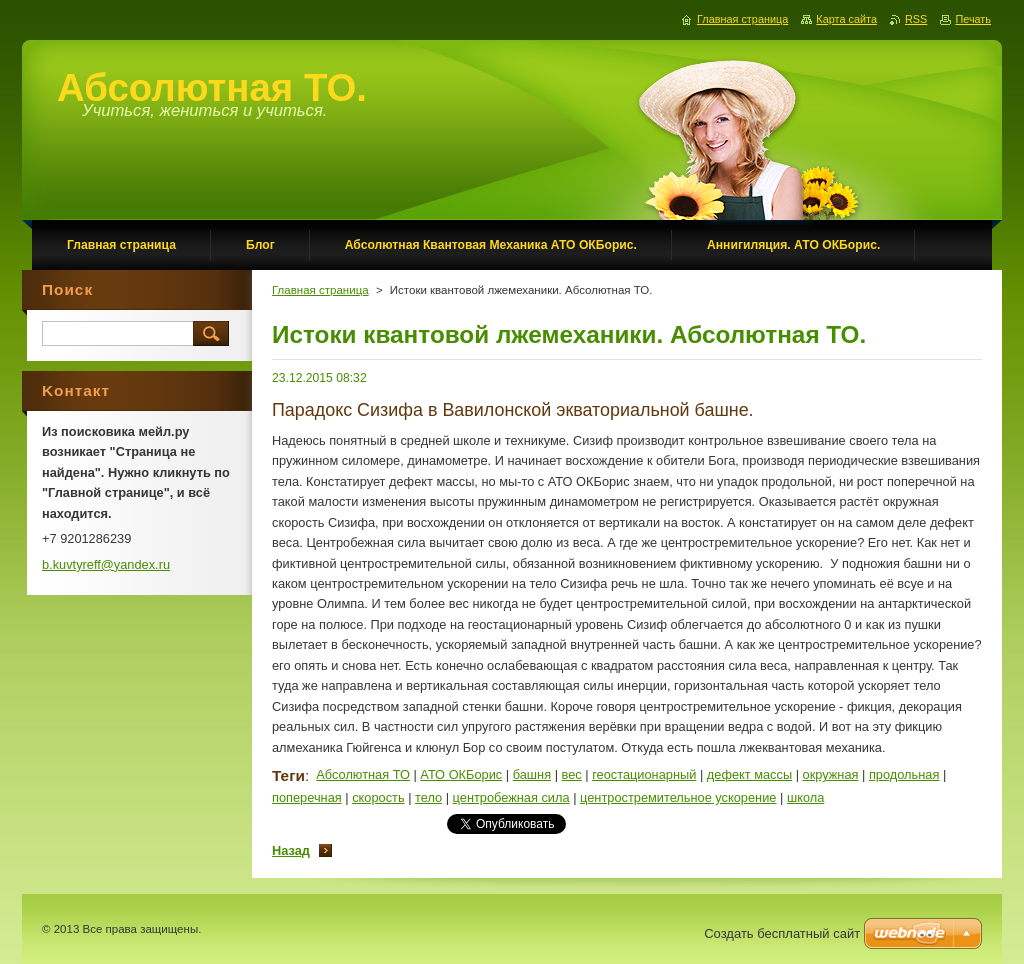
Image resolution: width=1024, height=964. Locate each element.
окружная (831, 774)
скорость (378, 797)
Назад (291, 850)
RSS (916, 19)
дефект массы (749, 774)
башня (532, 774)
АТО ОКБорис (461, 774)
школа (805, 797)
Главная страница (320, 290)
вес (572, 774)
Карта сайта (846, 19)
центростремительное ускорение (678, 797)
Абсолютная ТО (363, 774)
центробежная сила (511, 797)
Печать (973, 19)
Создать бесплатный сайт (782, 933)
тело (428, 797)
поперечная (307, 797)
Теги (288, 775)
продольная (904, 774)
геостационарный (644, 774)
